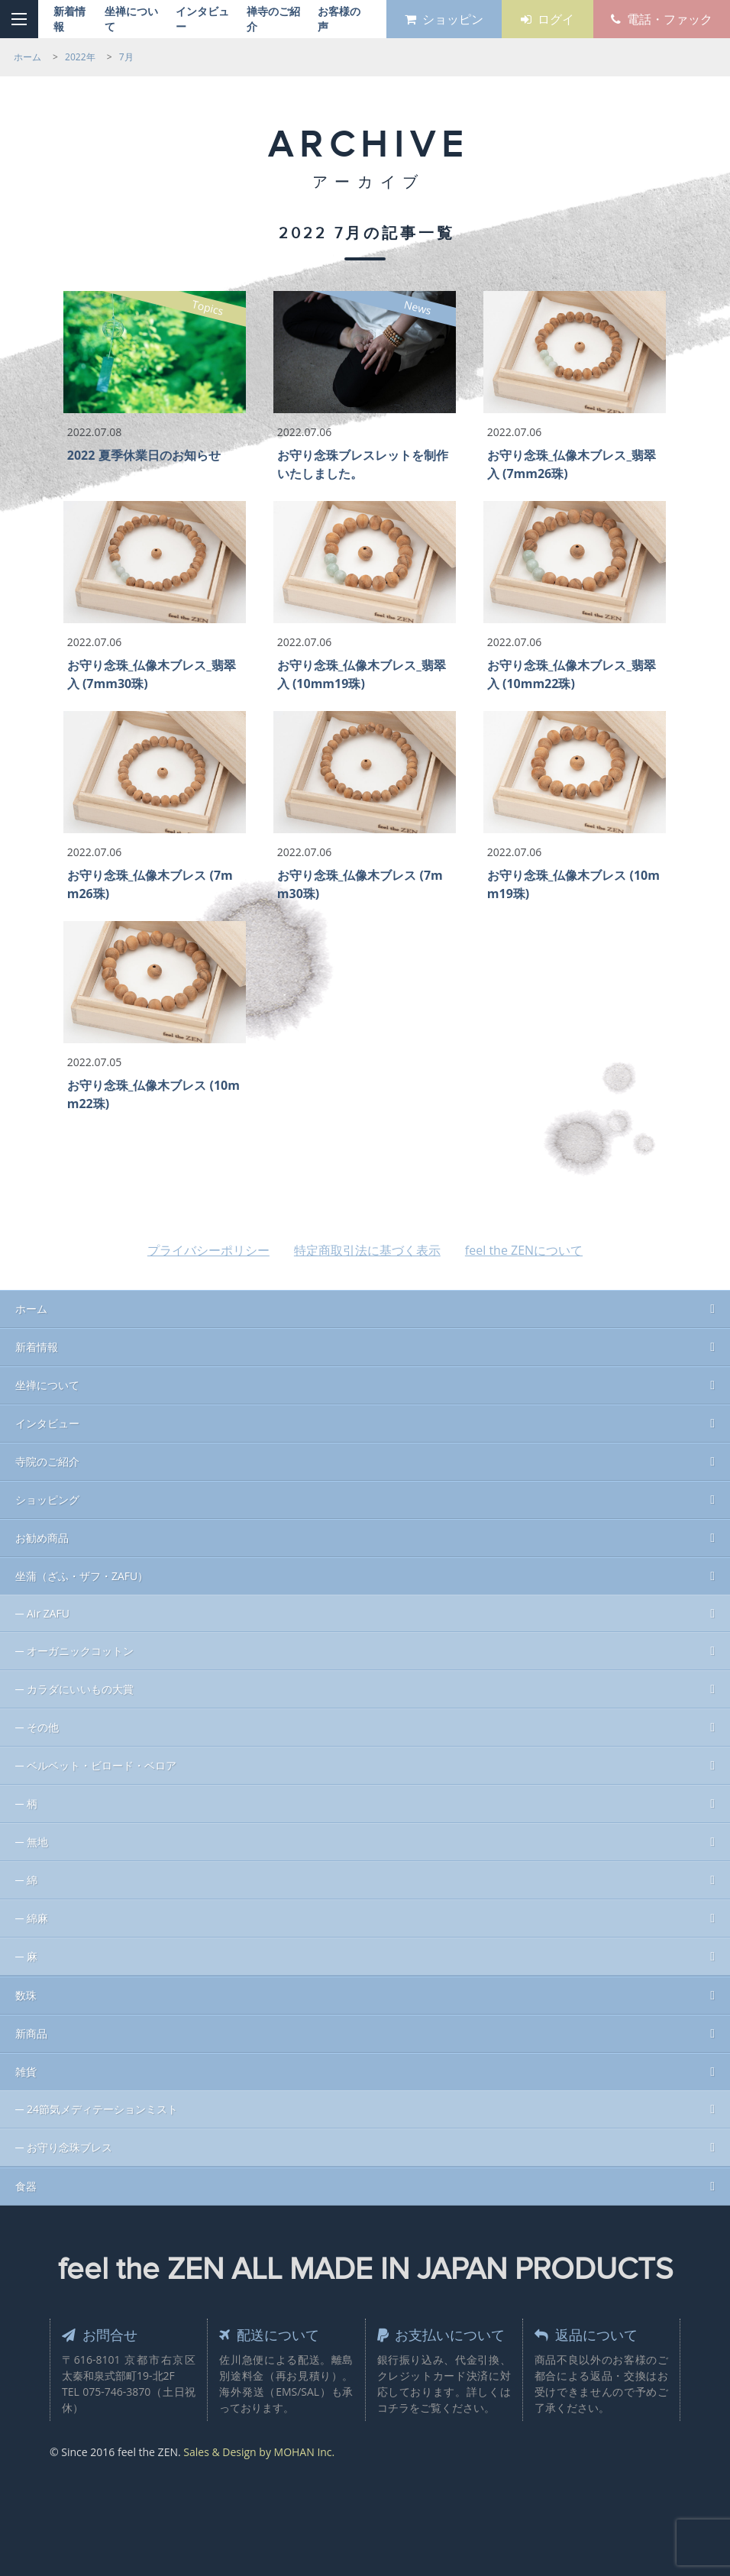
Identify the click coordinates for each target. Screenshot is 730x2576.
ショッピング (47, 1499)
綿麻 (37, 1918)
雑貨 (26, 2071)
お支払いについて (441, 2335)
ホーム (31, 1308)
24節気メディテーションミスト (102, 2109)
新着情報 (36, 1347)
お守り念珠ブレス (69, 2147)
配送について (269, 2335)
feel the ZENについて (524, 1250)
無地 (37, 1841)
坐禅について (47, 1385)
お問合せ (99, 2335)
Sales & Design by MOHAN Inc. (258, 2452)
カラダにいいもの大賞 (80, 1689)
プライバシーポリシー (208, 1250)
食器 (26, 2186)
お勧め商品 (42, 1537)
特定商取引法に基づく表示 (367, 1250)
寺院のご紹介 (47, 1461)
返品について (586, 2335)
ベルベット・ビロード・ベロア (101, 1765)
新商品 (31, 2033)
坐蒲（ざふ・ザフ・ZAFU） (81, 1576)
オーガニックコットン (80, 1651)
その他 (43, 1727)
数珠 (26, 1995)
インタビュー (47, 1423)
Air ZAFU (48, 1613)
